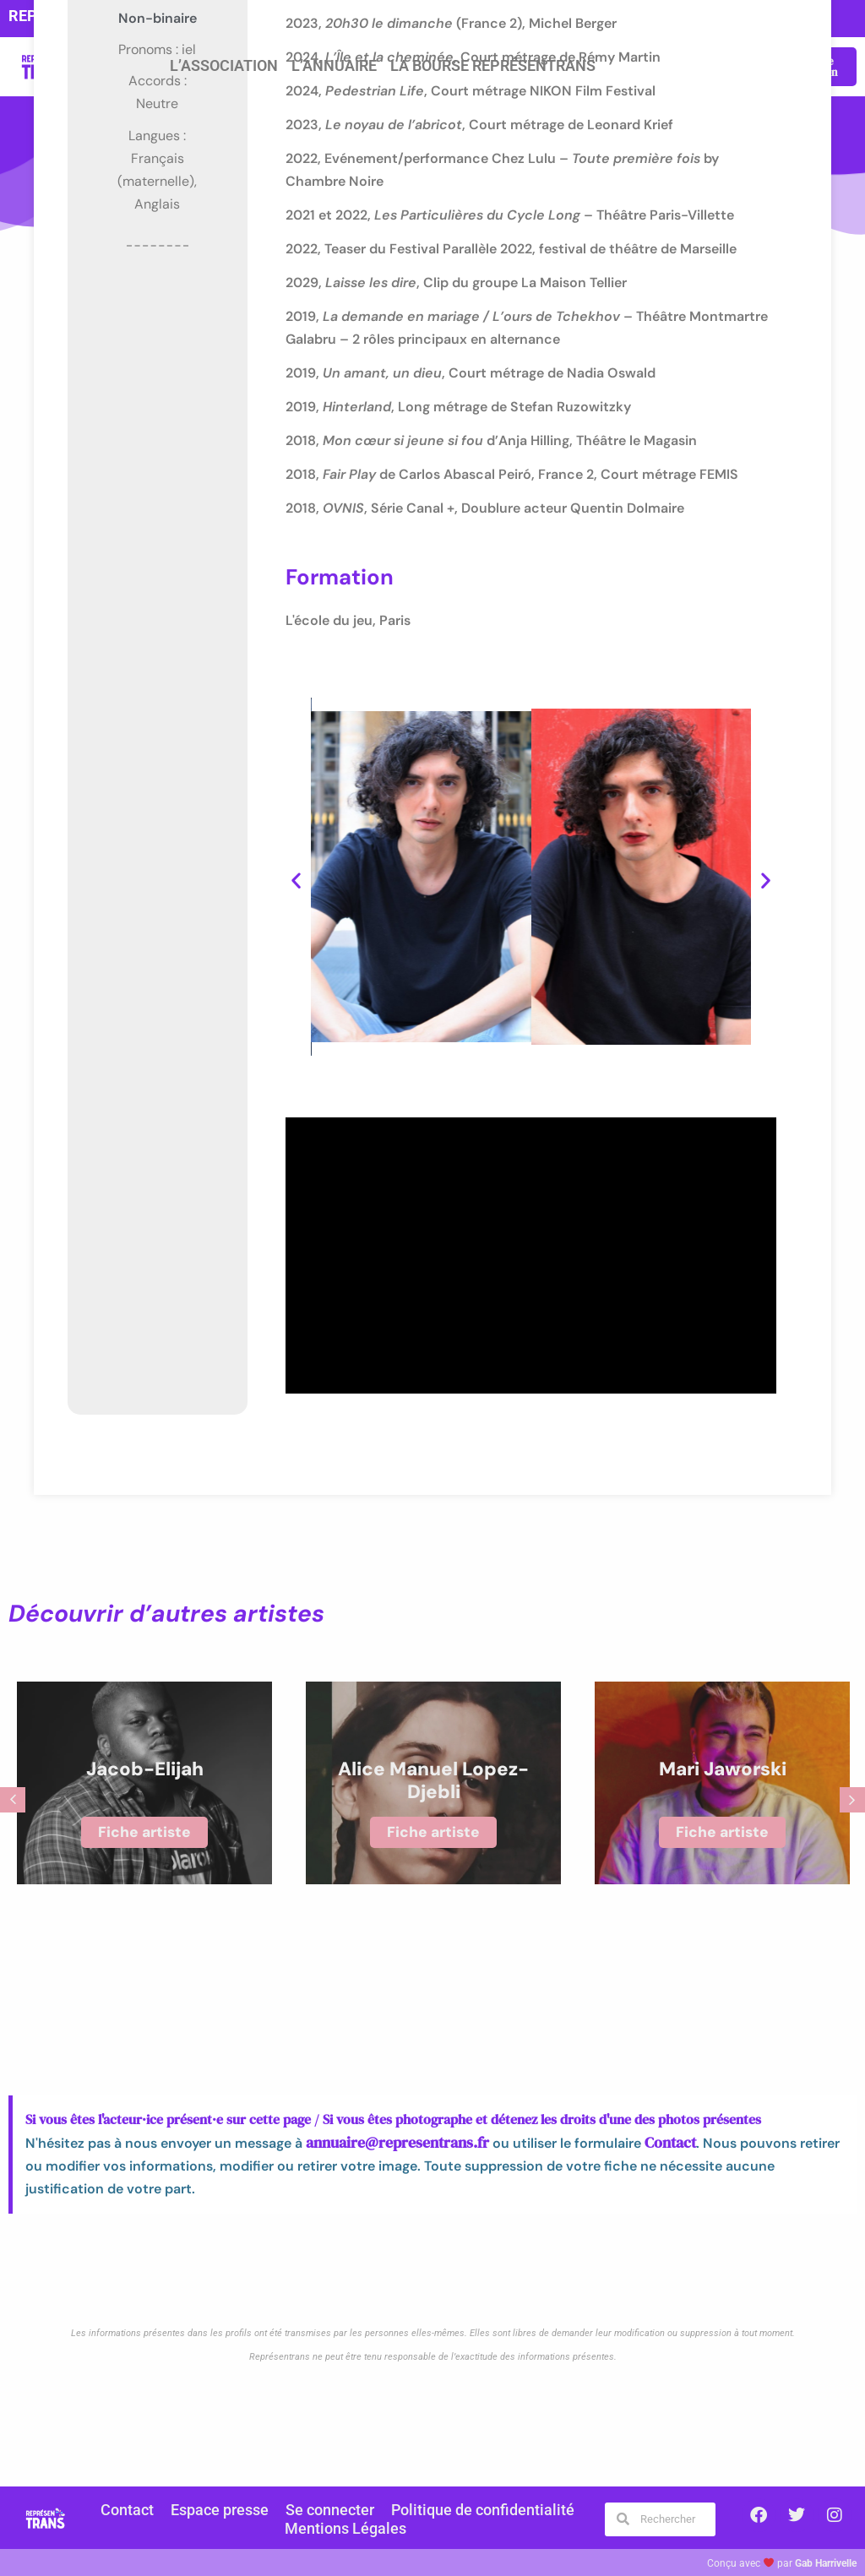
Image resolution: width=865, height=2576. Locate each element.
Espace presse (231, 2510)
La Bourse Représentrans (493, 65)
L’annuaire (334, 65)
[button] (296, 880)
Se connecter (332, 2510)
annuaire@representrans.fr (387, 2142)
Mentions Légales (345, 2527)
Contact (648, 2142)
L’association (224, 65)
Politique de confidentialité (470, 2510)
